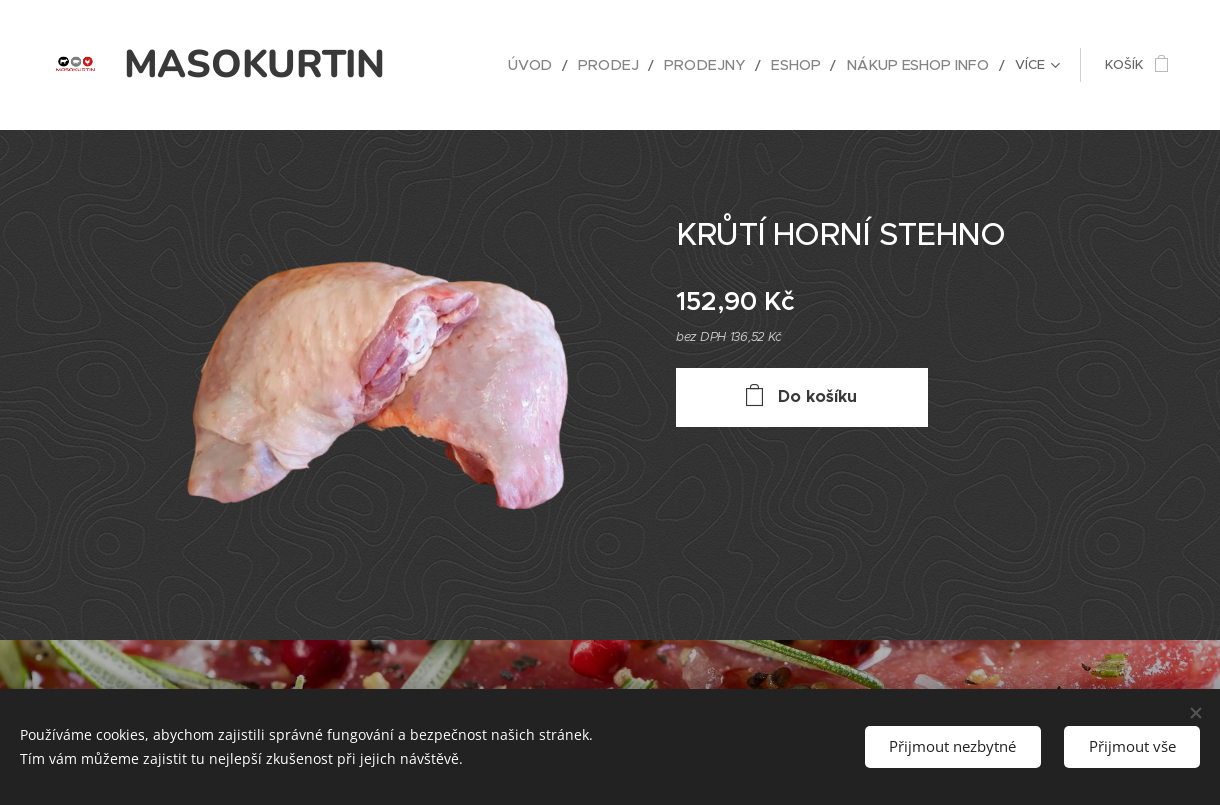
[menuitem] (477, 65)
